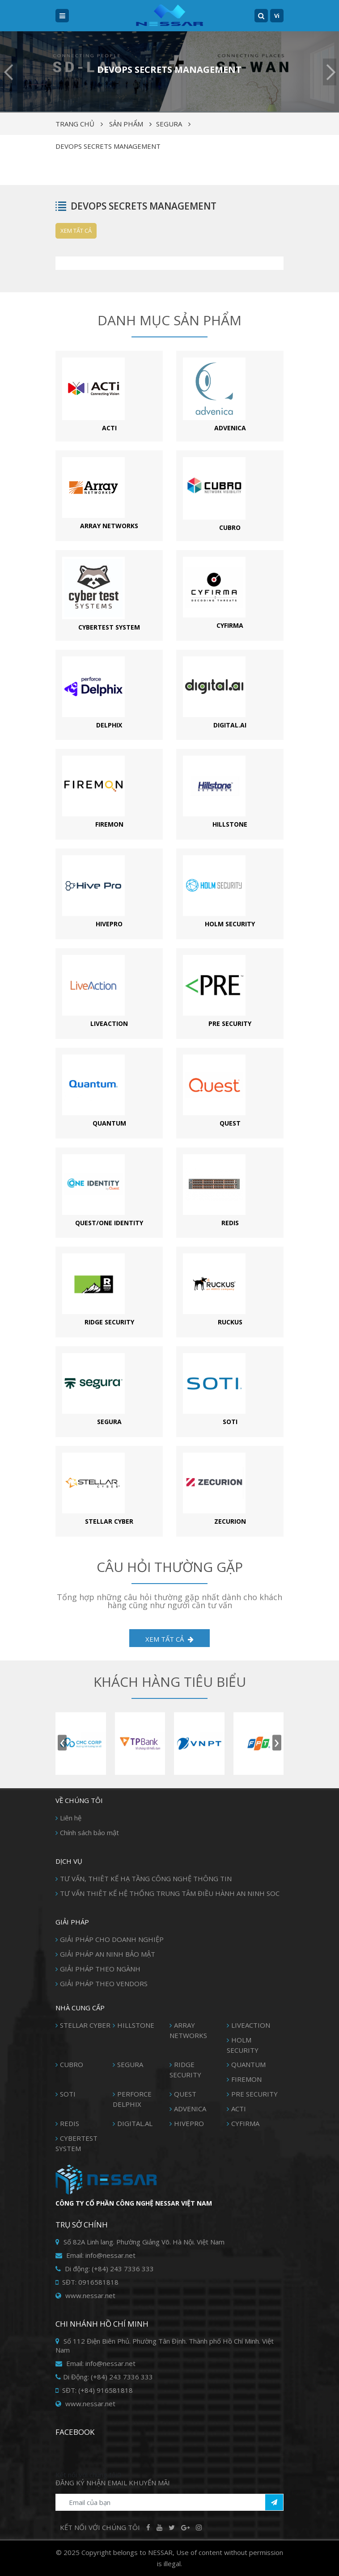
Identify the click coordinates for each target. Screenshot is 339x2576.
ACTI (238, 2108)
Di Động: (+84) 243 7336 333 (104, 2376)
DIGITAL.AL (135, 2123)
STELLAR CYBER (85, 2025)
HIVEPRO (189, 2123)
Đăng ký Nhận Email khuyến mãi (112, 2482)
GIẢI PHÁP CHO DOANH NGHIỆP (112, 1939)
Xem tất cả (76, 231)
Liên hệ (70, 1817)
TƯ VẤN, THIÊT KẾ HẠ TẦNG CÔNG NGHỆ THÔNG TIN (146, 1878)
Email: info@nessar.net (95, 2255)
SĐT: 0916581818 (87, 2282)
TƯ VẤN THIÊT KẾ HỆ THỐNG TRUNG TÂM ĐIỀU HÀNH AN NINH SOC (170, 1893)
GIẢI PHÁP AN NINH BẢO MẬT (107, 1954)
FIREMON (246, 2079)
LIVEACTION (250, 2025)
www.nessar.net (85, 2295)
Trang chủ (74, 123)
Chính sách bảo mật (89, 1832)
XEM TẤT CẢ (169, 1639)
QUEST (185, 2093)
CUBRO (71, 2064)
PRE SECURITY (254, 2093)
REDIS (69, 2123)
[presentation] (62, 1742)
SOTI (68, 2093)
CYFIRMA (245, 2123)
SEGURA (169, 123)
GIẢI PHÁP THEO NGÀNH (100, 1968)
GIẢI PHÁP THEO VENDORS (104, 1983)
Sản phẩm (126, 123)
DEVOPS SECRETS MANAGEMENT (108, 146)
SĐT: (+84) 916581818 (94, 2390)
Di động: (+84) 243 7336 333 (104, 2268)
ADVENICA (190, 2108)
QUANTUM (248, 2064)
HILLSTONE (135, 2025)
